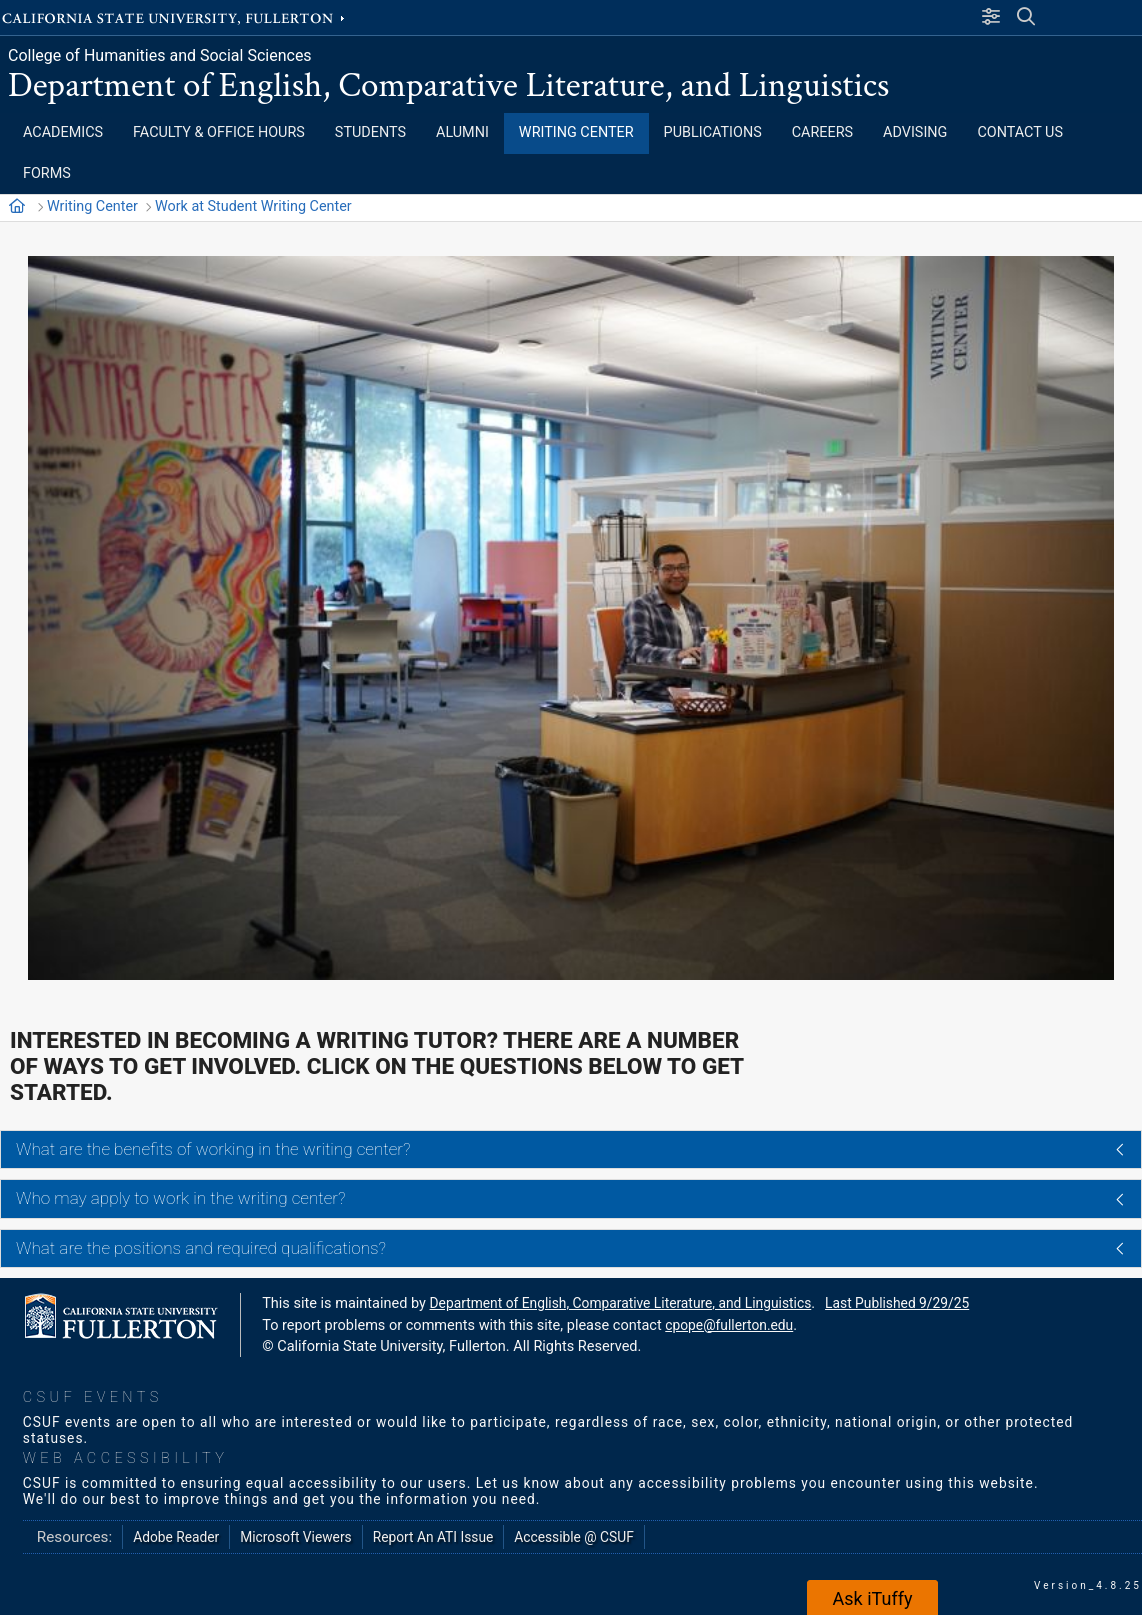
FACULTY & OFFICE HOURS (219, 132)
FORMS (47, 173)
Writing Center (92, 206)
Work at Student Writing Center (253, 206)
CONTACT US (1020, 132)
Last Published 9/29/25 (897, 1303)
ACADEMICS (63, 132)
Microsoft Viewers (295, 1537)
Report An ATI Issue (433, 1537)
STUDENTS (370, 132)
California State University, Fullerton (175, 17)
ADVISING (915, 132)
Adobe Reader (176, 1537)
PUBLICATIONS (713, 132)
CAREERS (822, 132)
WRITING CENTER (576, 132)
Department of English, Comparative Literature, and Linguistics (448, 85)
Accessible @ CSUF (573, 1537)
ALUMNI (462, 132)
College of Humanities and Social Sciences (160, 55)
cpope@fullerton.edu (729, 1325)
